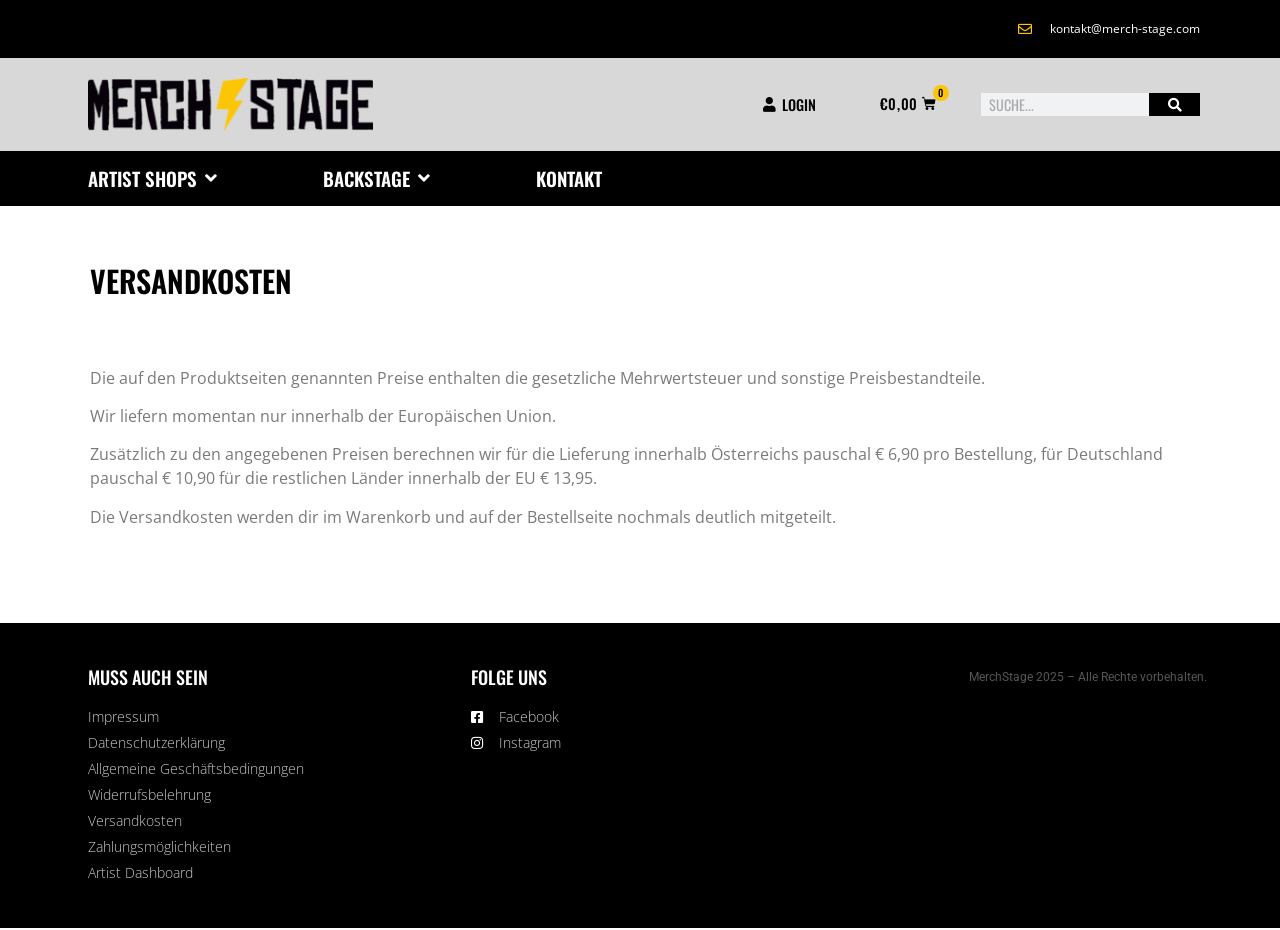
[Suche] (1174, 104)
